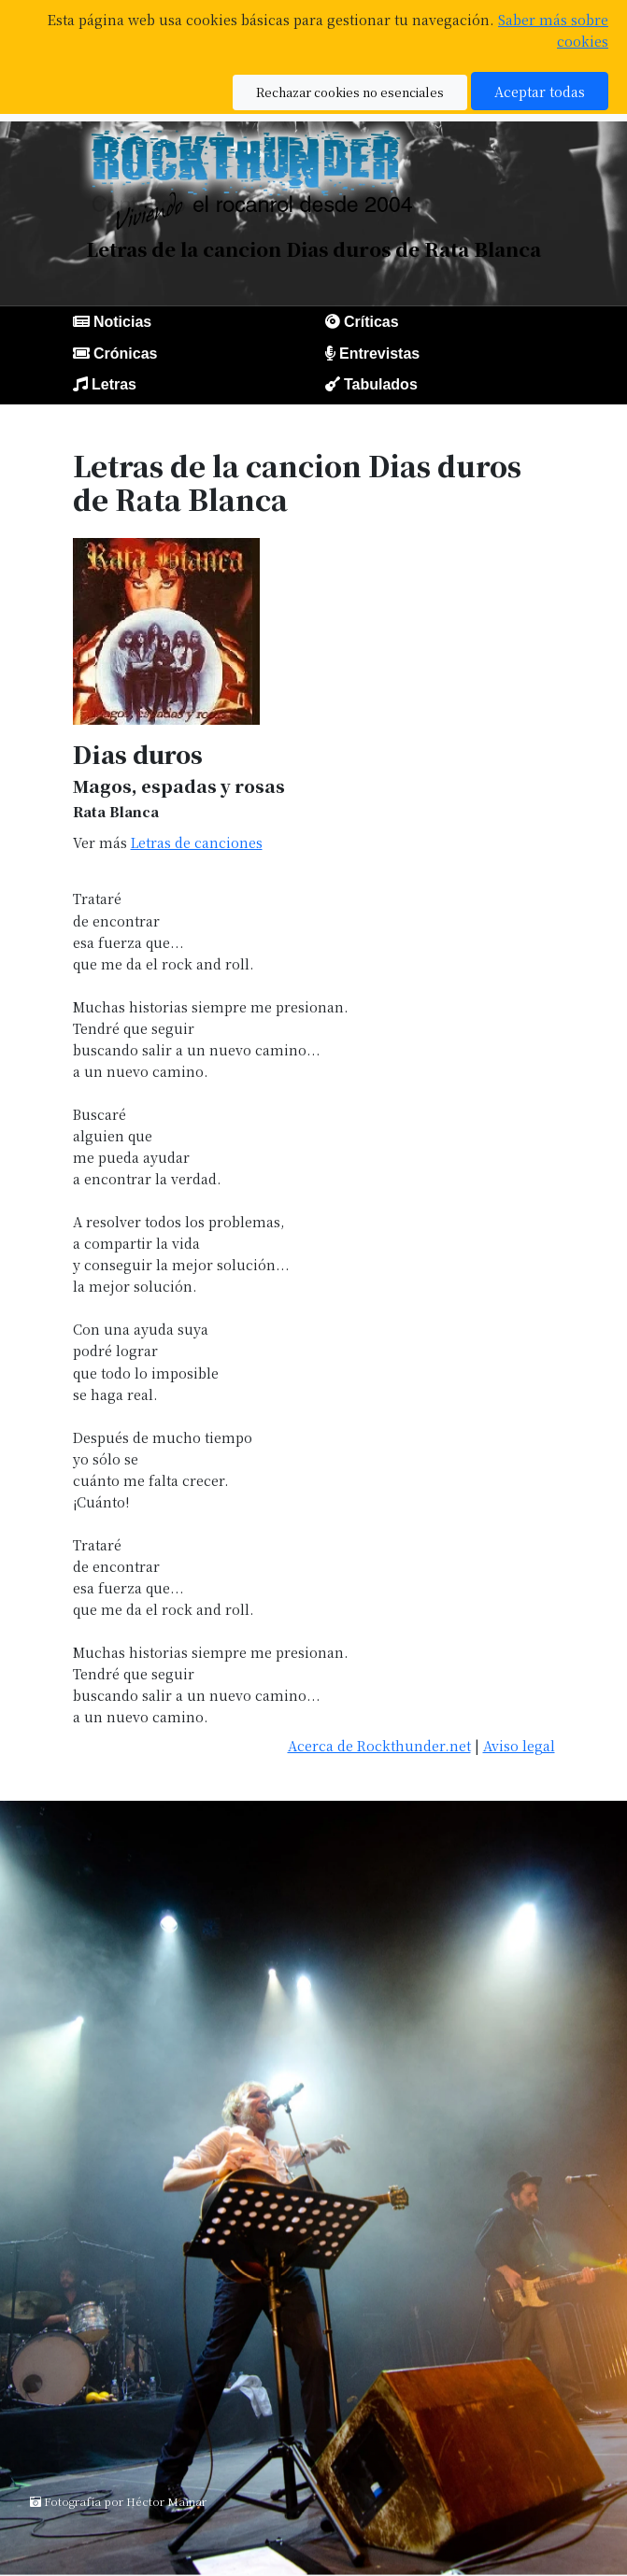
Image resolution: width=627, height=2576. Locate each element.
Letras (114, 384)
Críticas (371, 322)
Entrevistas (379, 353)
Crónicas (125, 353)
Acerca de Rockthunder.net (379, 1745)
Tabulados (381, 384)
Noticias (122, 322)
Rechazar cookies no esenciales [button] (350, 92)
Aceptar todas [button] (539, 91)
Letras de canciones (197, 842)
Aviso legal (519, 1745)
